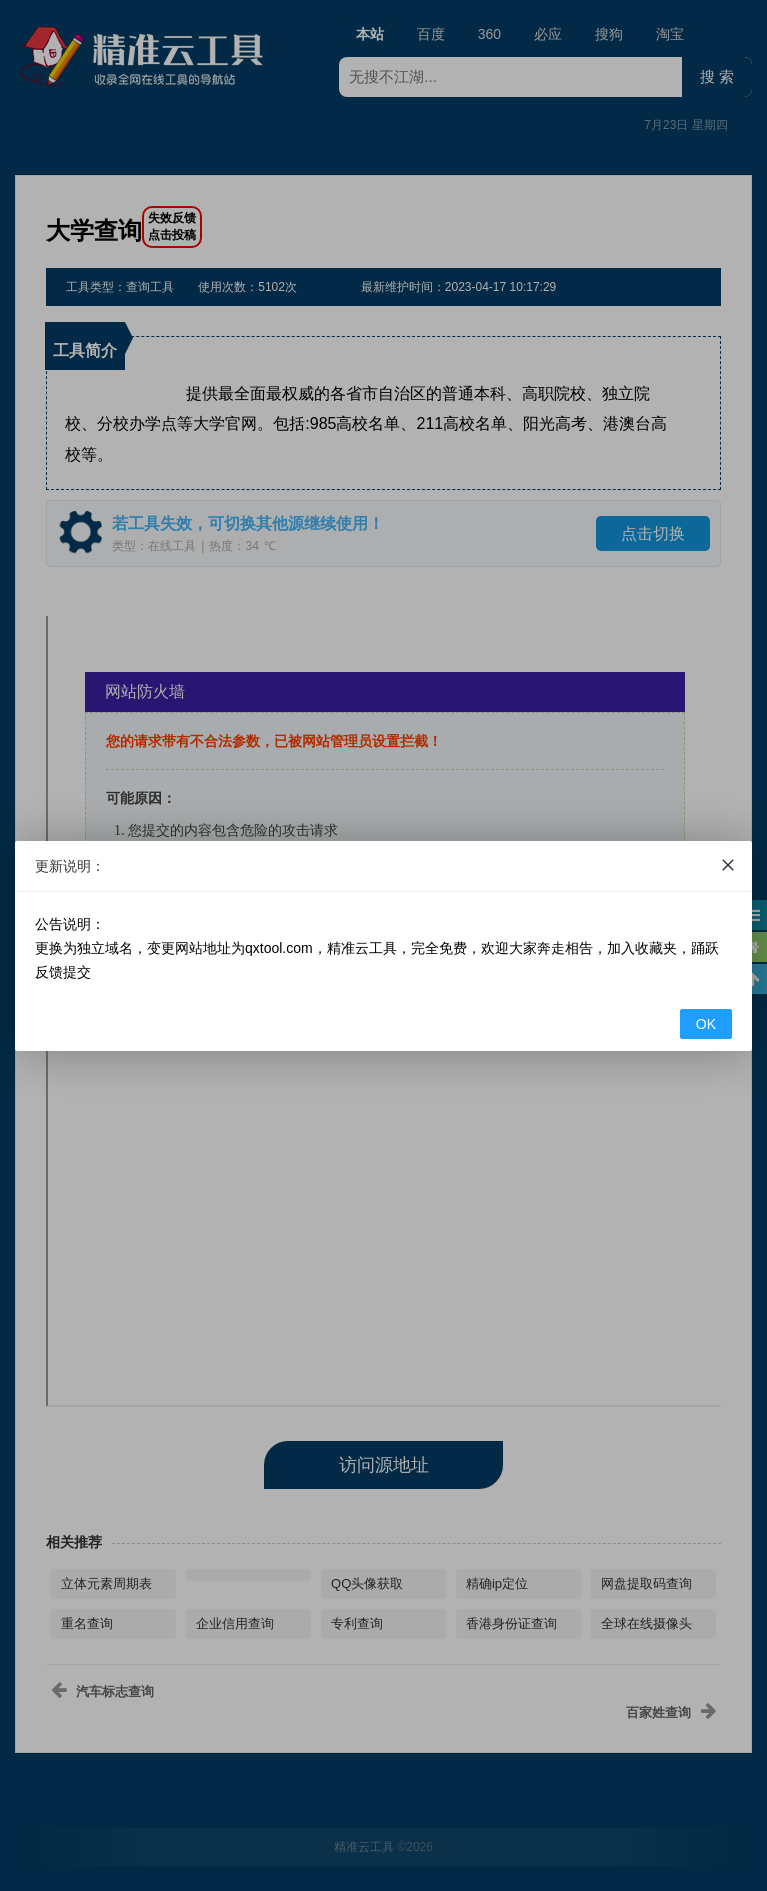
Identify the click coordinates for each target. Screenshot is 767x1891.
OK (706, 1024)
